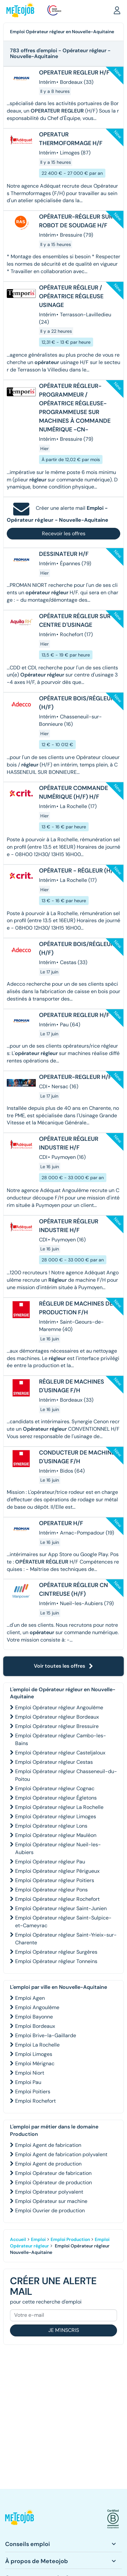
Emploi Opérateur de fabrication (53, 2173)
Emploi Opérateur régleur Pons (51, 1889)
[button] (117, 10)
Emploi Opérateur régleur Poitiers (54, 1880)
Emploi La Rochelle (37, 2044)
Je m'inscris (63, 2330)
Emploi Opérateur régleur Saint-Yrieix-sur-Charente (66, 1938)
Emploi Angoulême (37, 2007)
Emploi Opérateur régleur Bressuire (57, 1726)
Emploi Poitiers (32, 2091)
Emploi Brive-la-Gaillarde (45, 2035)
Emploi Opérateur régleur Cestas (54, 1762)
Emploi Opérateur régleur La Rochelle (59, 1807)
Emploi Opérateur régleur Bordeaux (57, 1716)
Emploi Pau (28, 2082)
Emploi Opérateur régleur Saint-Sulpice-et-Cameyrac (63, 1921)
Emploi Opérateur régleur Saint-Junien (61, 1908)
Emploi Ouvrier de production (50, 2210)
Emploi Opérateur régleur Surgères (56, 1952)
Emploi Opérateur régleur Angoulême (59, 1707)
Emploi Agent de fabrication (48, 2145)
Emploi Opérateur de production (53, 2182)
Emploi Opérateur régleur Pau (50, 1861)
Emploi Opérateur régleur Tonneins (56, 1961)
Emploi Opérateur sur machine (51, 2201)
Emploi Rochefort (35, 2100)
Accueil (18, 2239)
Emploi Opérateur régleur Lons (51, 1825)
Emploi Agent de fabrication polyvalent (61, 2154)
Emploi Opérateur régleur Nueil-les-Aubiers (58, 1848)
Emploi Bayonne (34, 2016)
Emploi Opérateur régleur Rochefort (57, 1899)
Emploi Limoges (33, 2054)
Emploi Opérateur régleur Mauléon (55, 1835)
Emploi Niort (29, 2072)
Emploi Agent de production (48, 2163)
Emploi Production (70, 2239)
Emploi (38, 2239)
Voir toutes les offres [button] (63, 1666)
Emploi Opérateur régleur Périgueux (57, 1871)
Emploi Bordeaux (35, 2026)
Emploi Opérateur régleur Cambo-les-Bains (60, 1739)
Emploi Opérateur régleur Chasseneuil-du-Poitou (66, 1775)
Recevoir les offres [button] (63, 533)
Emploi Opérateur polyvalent (49, 2191)
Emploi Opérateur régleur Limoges (55, 1816)
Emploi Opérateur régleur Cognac (54, 1788)
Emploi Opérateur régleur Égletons (56, 1797)
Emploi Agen (30, 1998)
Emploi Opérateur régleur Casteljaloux (60, 1752)
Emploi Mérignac (34, 2063)
